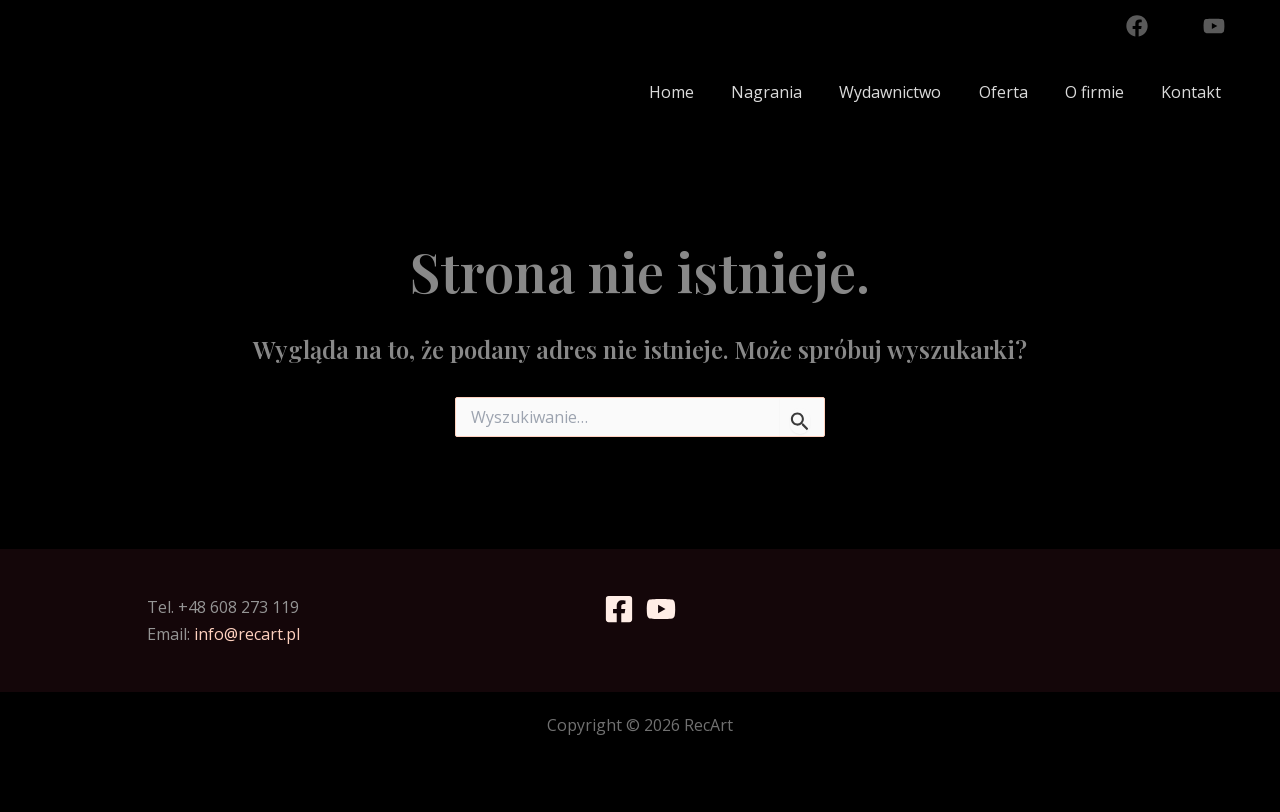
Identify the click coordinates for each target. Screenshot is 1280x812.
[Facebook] (1137, 26)
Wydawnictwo (909, 92)
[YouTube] (1214, 26)
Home (700, 92)
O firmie (1102, 92)
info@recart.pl (247, 634)
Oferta (1016, 92)
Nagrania (790, 92)
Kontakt (1194, 92)
